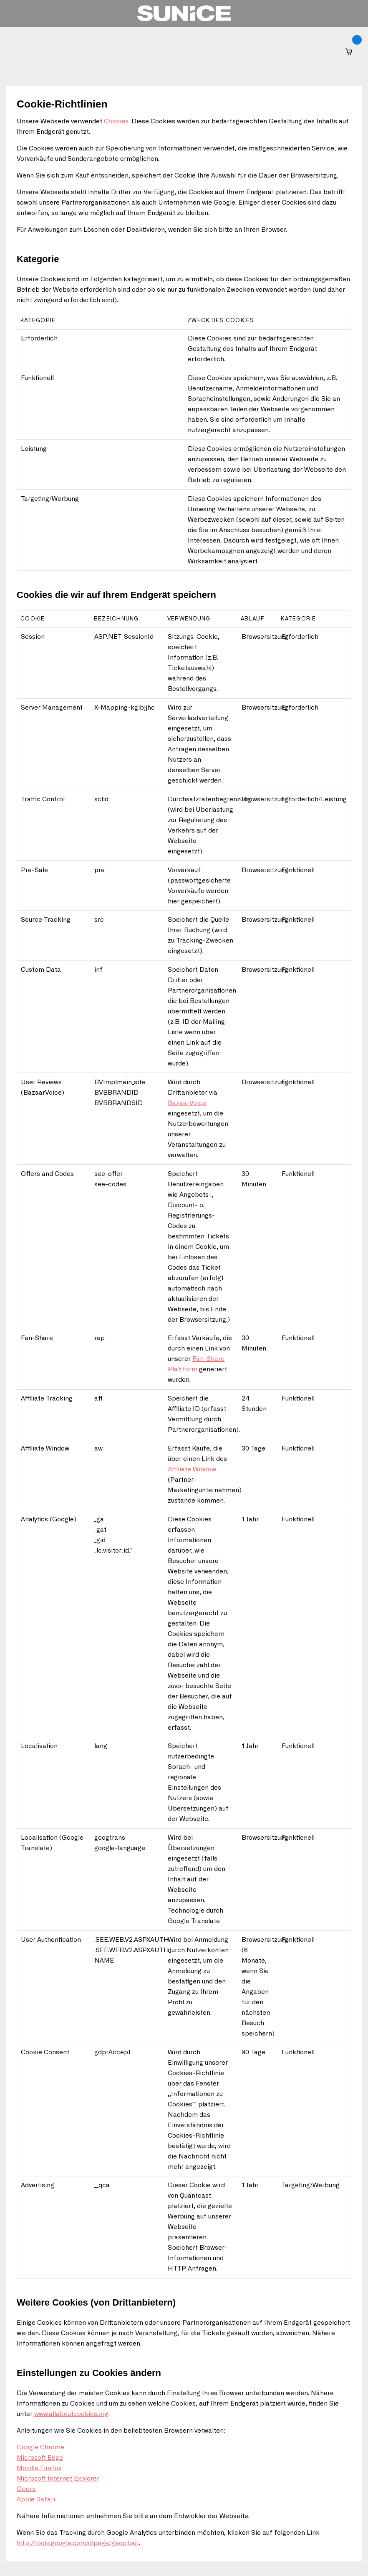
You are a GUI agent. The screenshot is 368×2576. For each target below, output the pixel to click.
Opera (26, 2489)
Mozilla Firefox (39, 2468)
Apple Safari (36, 2499)
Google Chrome (40, 2447)
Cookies (116, 121)
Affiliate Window (192, 1469)
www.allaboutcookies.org (71, 2414)
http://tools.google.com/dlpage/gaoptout (78, 2543)
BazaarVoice (187, 1103)
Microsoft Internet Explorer (58, 2479)
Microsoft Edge (40, 2458)
